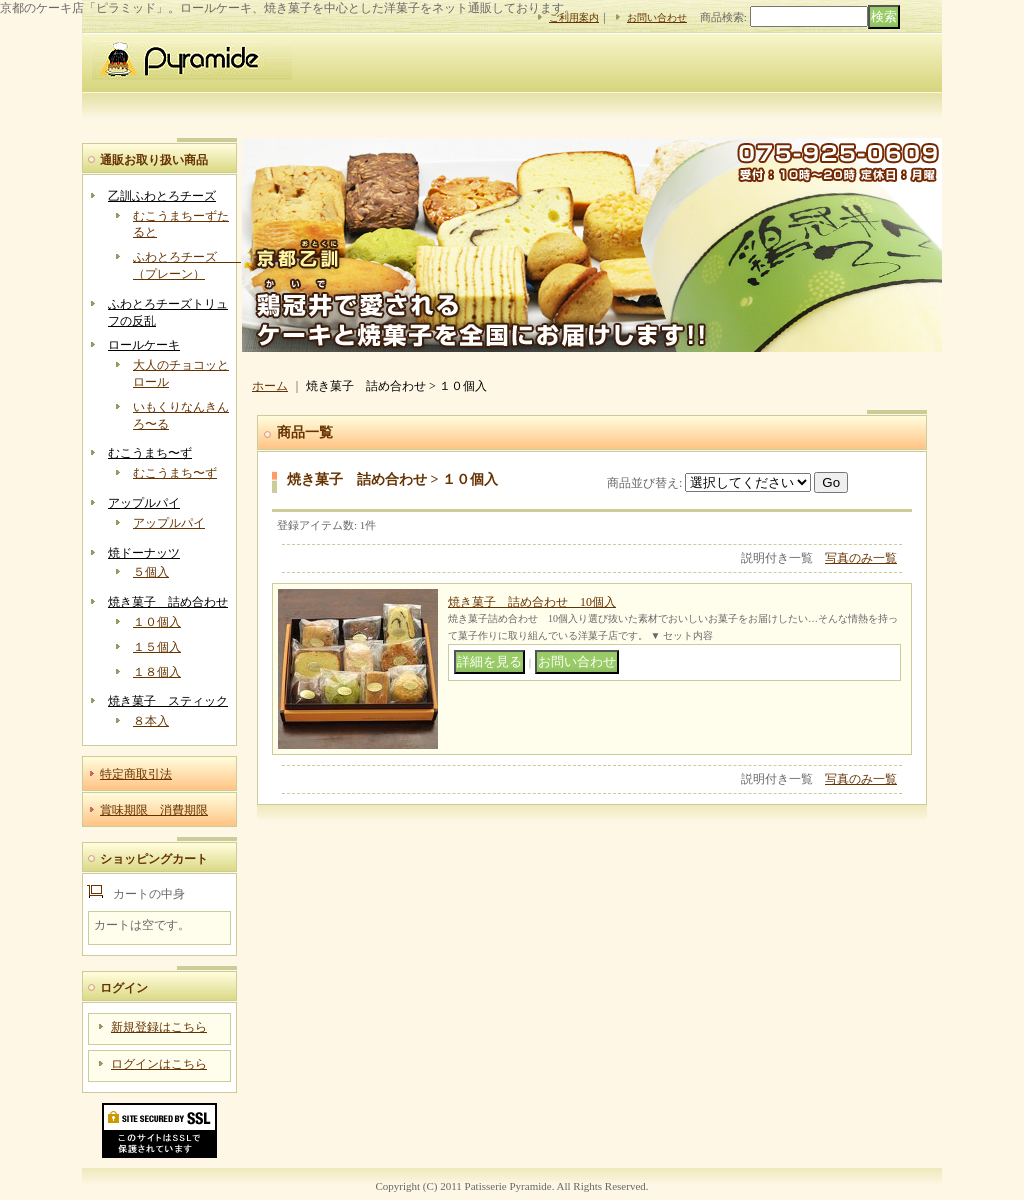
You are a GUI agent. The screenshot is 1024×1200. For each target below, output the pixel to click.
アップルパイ (144, 503)
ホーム (270, 386)
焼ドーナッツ (144, 553)
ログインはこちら (159, 1064)
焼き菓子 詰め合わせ (168, 602)
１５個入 (157, 647)
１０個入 (157, 622)
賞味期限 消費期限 (154, 810)
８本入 (151, 721)
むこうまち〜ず (150, 453)
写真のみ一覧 (861, 558)
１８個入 (157, 672)
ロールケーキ (144, 345)
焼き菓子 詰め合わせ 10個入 (532, 602)
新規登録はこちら (159, 1027)
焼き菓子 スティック (168, 701)
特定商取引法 (136, 774)
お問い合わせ (657, 17)
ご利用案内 (574, 17)
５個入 (151, 572)
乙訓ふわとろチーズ (162, 196)
